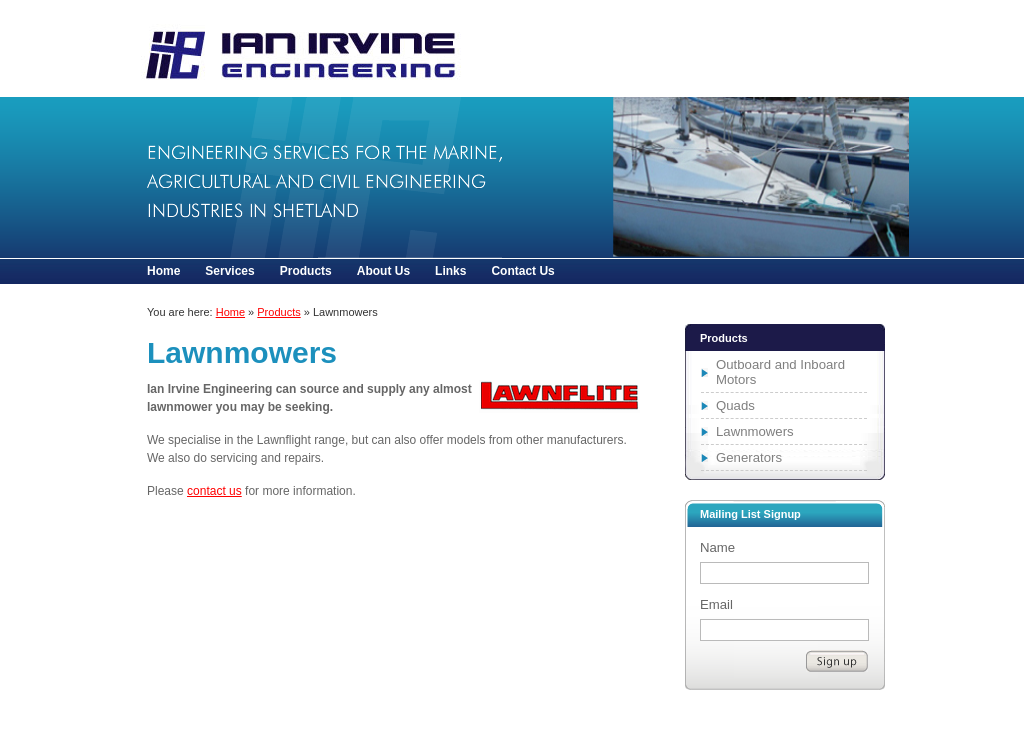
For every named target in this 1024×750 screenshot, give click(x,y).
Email (716, 604)
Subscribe (837, 661)
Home (163, 271)
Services (229, 271)
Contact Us (522, 271)
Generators (749, 457)
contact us (214, 491)
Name (717, 547)
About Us (383, 271)
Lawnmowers (289, 48)
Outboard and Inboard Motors (780, 372)
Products (306, 271)
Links (450, 271)
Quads (735, 405)
